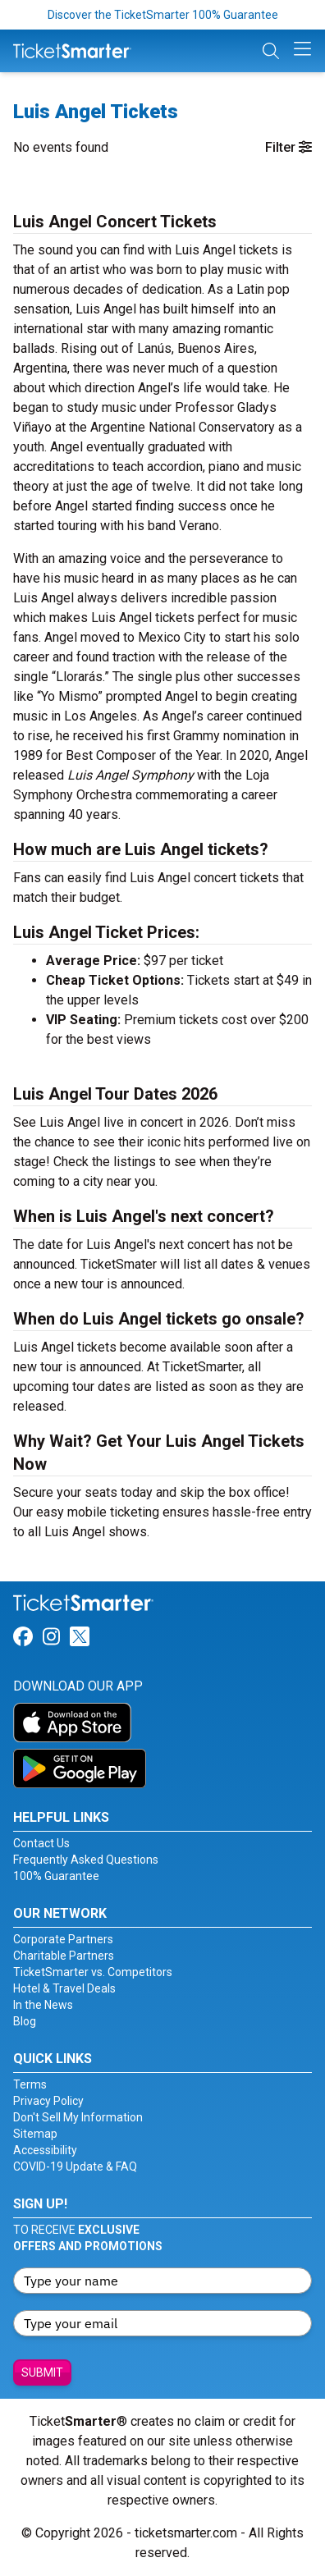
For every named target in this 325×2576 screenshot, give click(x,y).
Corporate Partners (63, 1939)
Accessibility (45, 2150)
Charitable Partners (63, 1955)
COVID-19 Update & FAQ (75, 2166)
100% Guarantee (56, 1876)
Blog (24, 2021)
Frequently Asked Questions (85, 1859)
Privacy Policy (48, 2100)
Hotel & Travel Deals (64, 1988)
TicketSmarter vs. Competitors (92, 1972)
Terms (30, 2084)
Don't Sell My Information (78, 2117)
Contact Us (41, 1843)
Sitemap (35, 2133)
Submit (42, 2372)
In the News (43, 2004)
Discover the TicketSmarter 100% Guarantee (163, 14)
